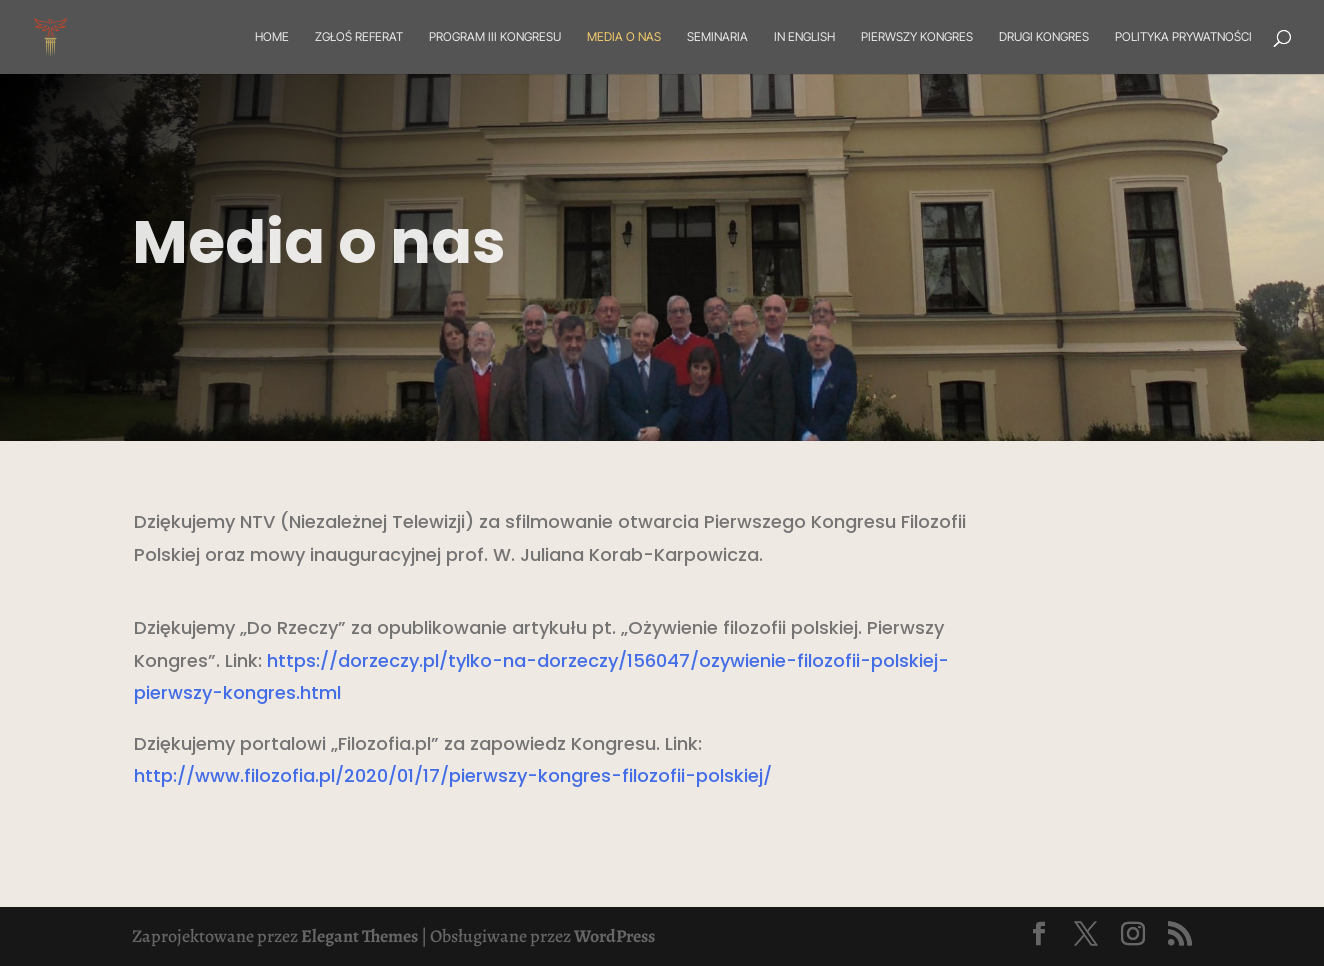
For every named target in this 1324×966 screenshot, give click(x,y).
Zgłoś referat (359, 37)
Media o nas (624, 37)
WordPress (614, 936)
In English (804, 37)
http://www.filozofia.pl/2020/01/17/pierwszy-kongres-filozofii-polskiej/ (453, 775)
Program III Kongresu (495, 37)
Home (272, 37)
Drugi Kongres (1044, 37)
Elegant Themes (359, 936)
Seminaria (717, 37)
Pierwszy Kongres (917, 37)
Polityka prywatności (1183, 37)
